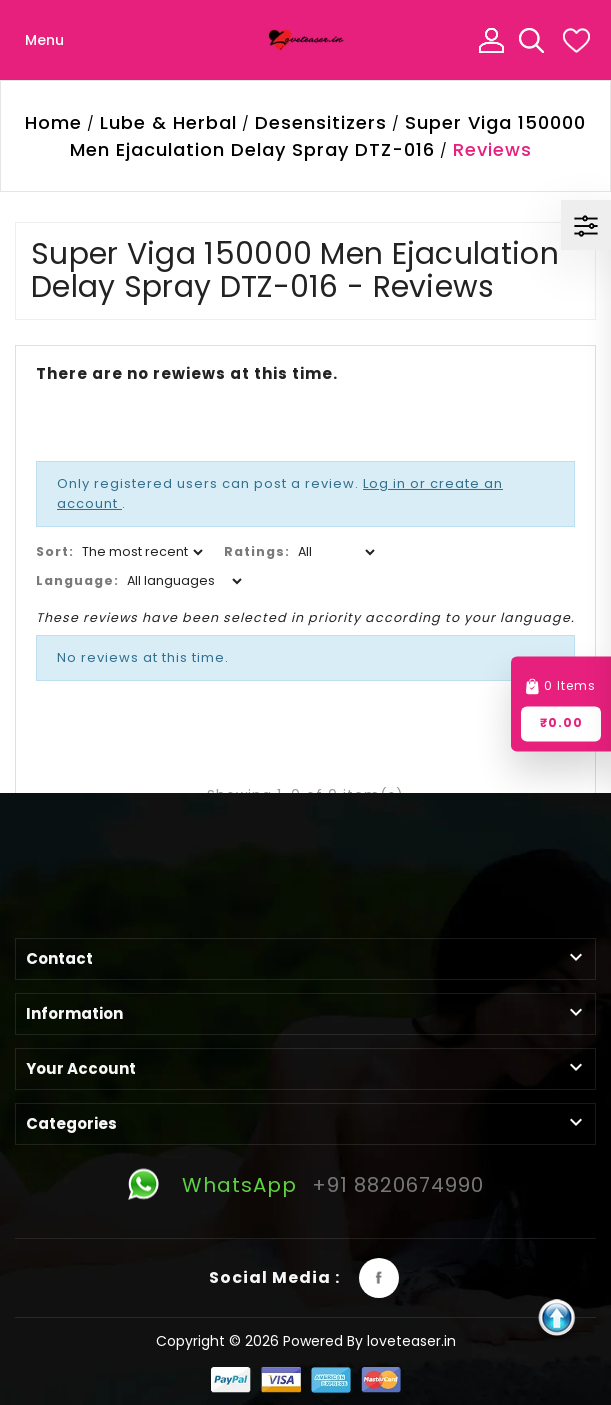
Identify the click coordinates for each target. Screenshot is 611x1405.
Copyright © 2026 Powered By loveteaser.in (306, 1341)
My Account (491, 40)
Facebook (379, 1278)
